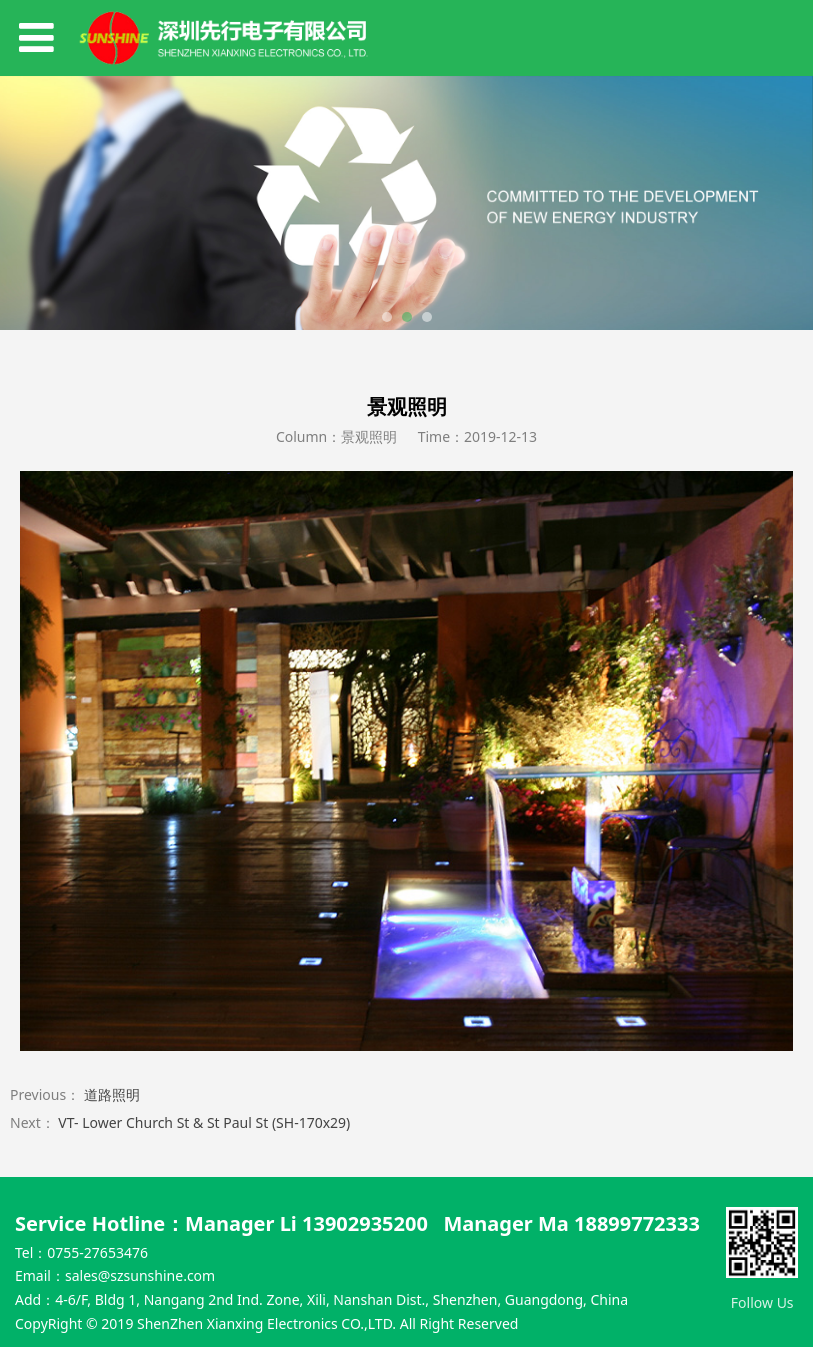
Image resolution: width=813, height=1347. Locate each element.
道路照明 (112, 1094)
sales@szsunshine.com (140, 1275)
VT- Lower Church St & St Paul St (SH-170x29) (204, 1122)
